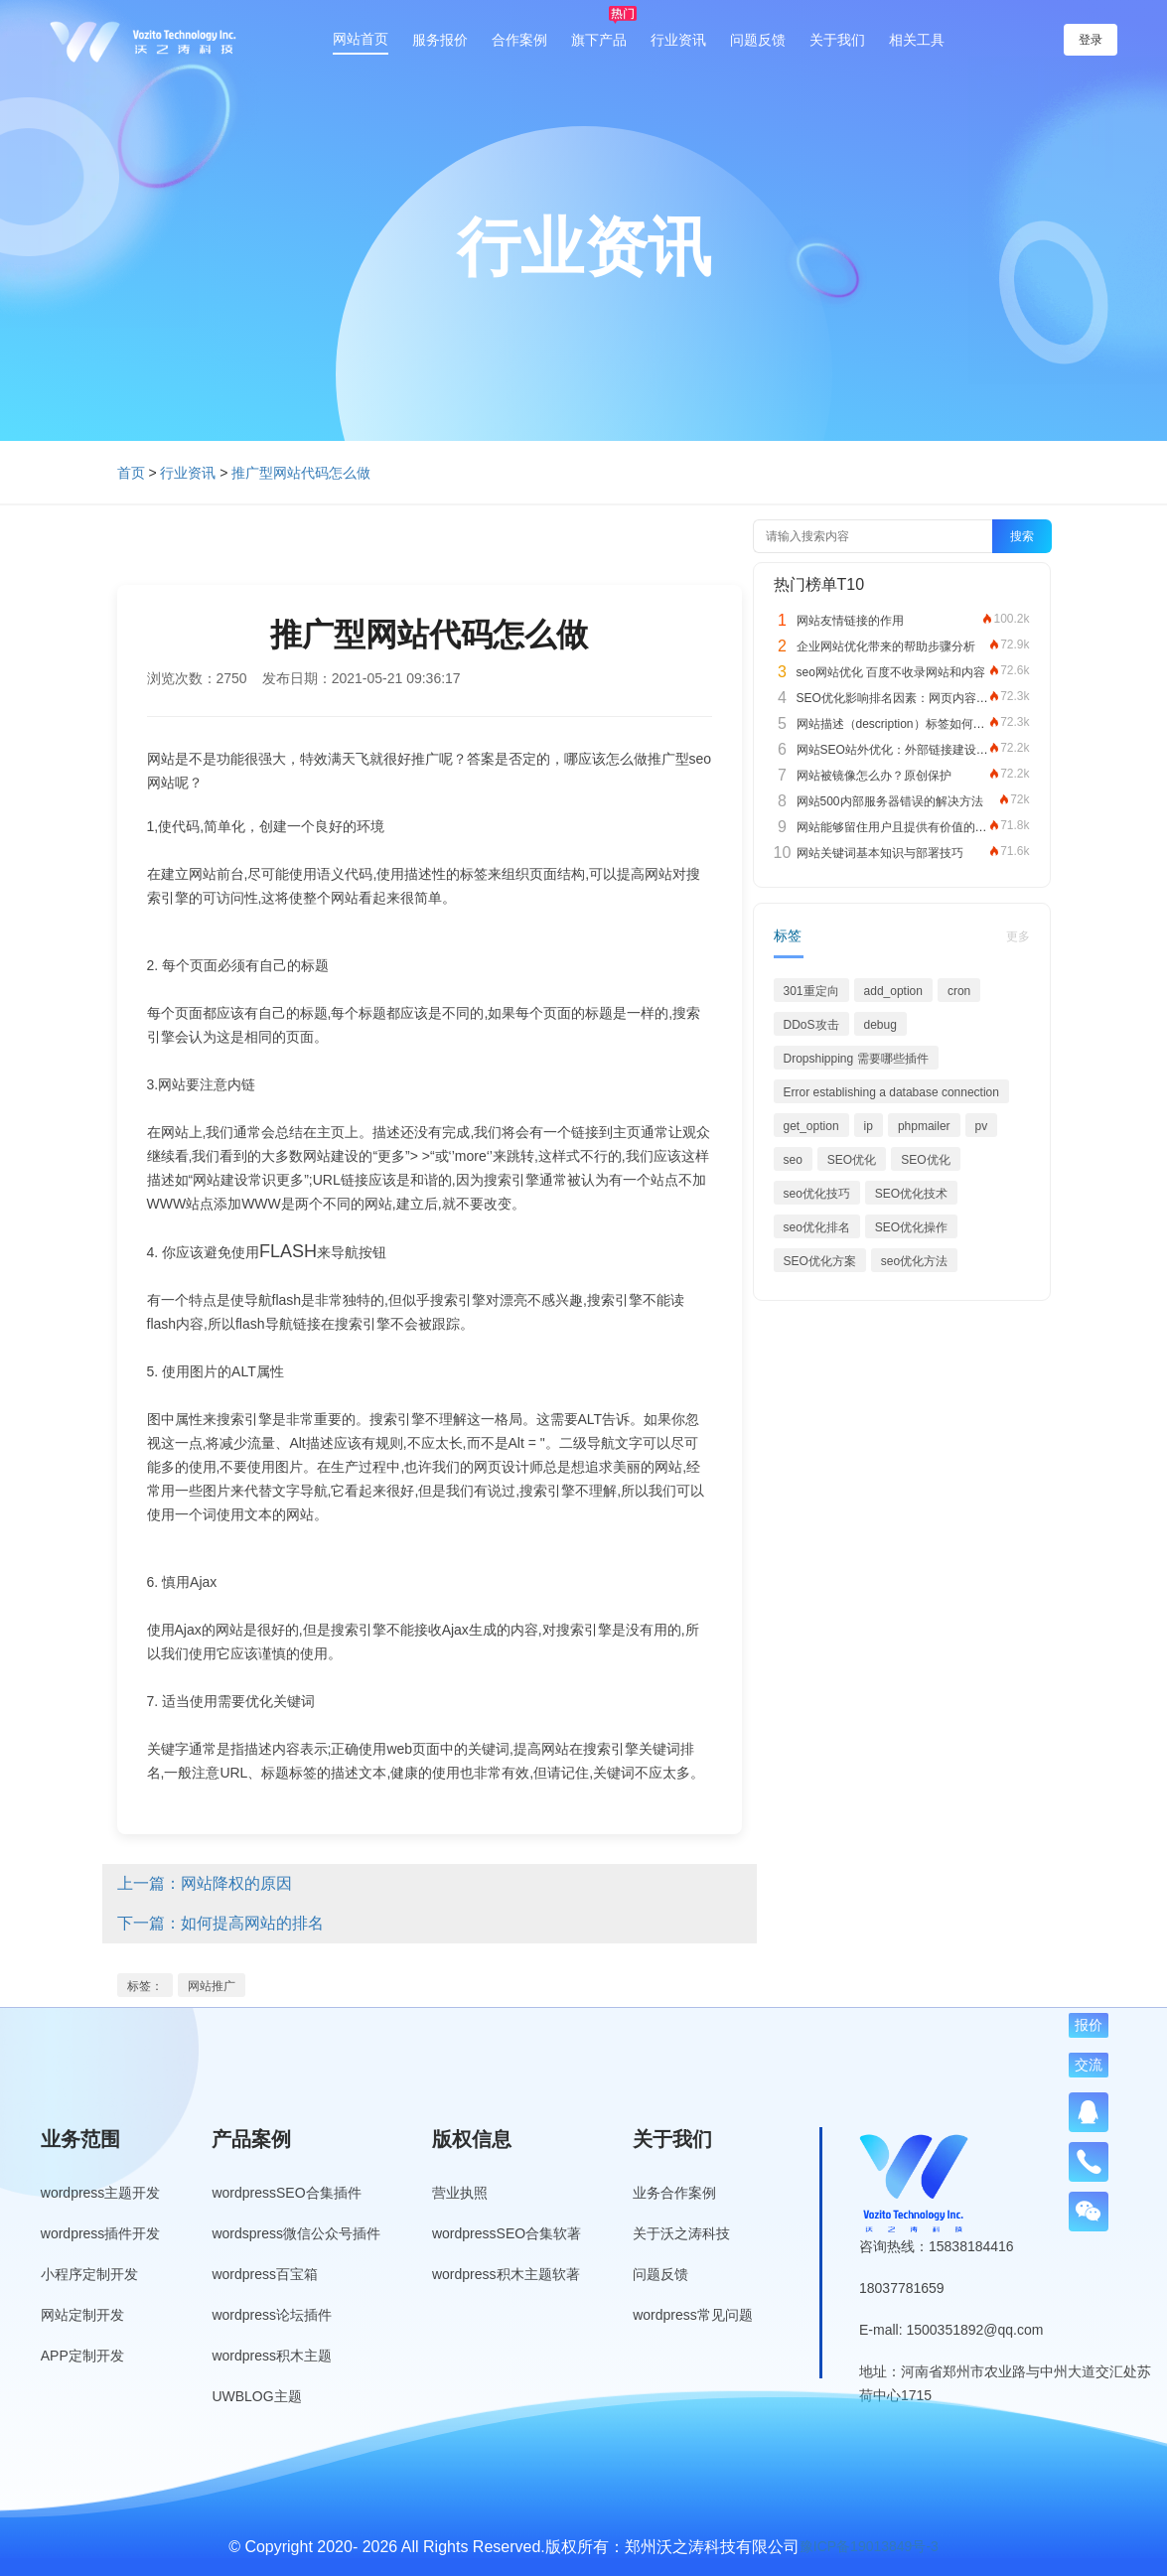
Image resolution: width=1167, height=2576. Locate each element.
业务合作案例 (674, 2193)
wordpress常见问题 (693, 2315)
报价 (1088, 2025)
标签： (145, 1986)
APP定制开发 (82, 2355)
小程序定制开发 (89, 2274)
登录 (1090, 40)
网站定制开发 (82, 2315)
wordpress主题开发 (101, 2193)
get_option (811, 1126)
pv (981, 1126)
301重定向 (811, 991)
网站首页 (360, 39)
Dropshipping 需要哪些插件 (856, 1059)
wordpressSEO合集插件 (286, 2193)
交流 (1088, 2065)
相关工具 (917, 40)
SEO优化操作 (911, 1227)
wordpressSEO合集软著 (506, 2233)
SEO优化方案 (820, 1261)
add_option (893, 991)
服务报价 (440, 40)
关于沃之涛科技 (681, 2233)
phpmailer (924, 1126)
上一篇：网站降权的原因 (204, 1883)
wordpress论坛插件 (272, 2315)
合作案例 (519, 40)
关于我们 (837, 40)
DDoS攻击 (811, 1025)
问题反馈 (758, 40)
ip (868, 1126)
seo (793, 1160)
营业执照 (460, 2193)
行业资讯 (678, 40)
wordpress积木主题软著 (506, 2274)
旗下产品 (599, 40)
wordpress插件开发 (101, 2233)
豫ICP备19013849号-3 (869, 2546)
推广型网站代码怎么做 (300, 473)
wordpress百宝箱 (265, 2274)
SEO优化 (851, 1160)
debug (880, 1025)
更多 (1018, 936)
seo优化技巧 (817, 1194)
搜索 (1022, 536)
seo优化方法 (914, 1261)
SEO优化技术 (911, 1194)
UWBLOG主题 (256, 2396)
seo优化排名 (817, 1227)
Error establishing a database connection (891, 1092)
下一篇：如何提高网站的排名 (220, 1923)
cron (959, 991)
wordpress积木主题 (272, 2355)
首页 (131, 473)
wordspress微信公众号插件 (296, 2233)
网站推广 (211, 1986)
